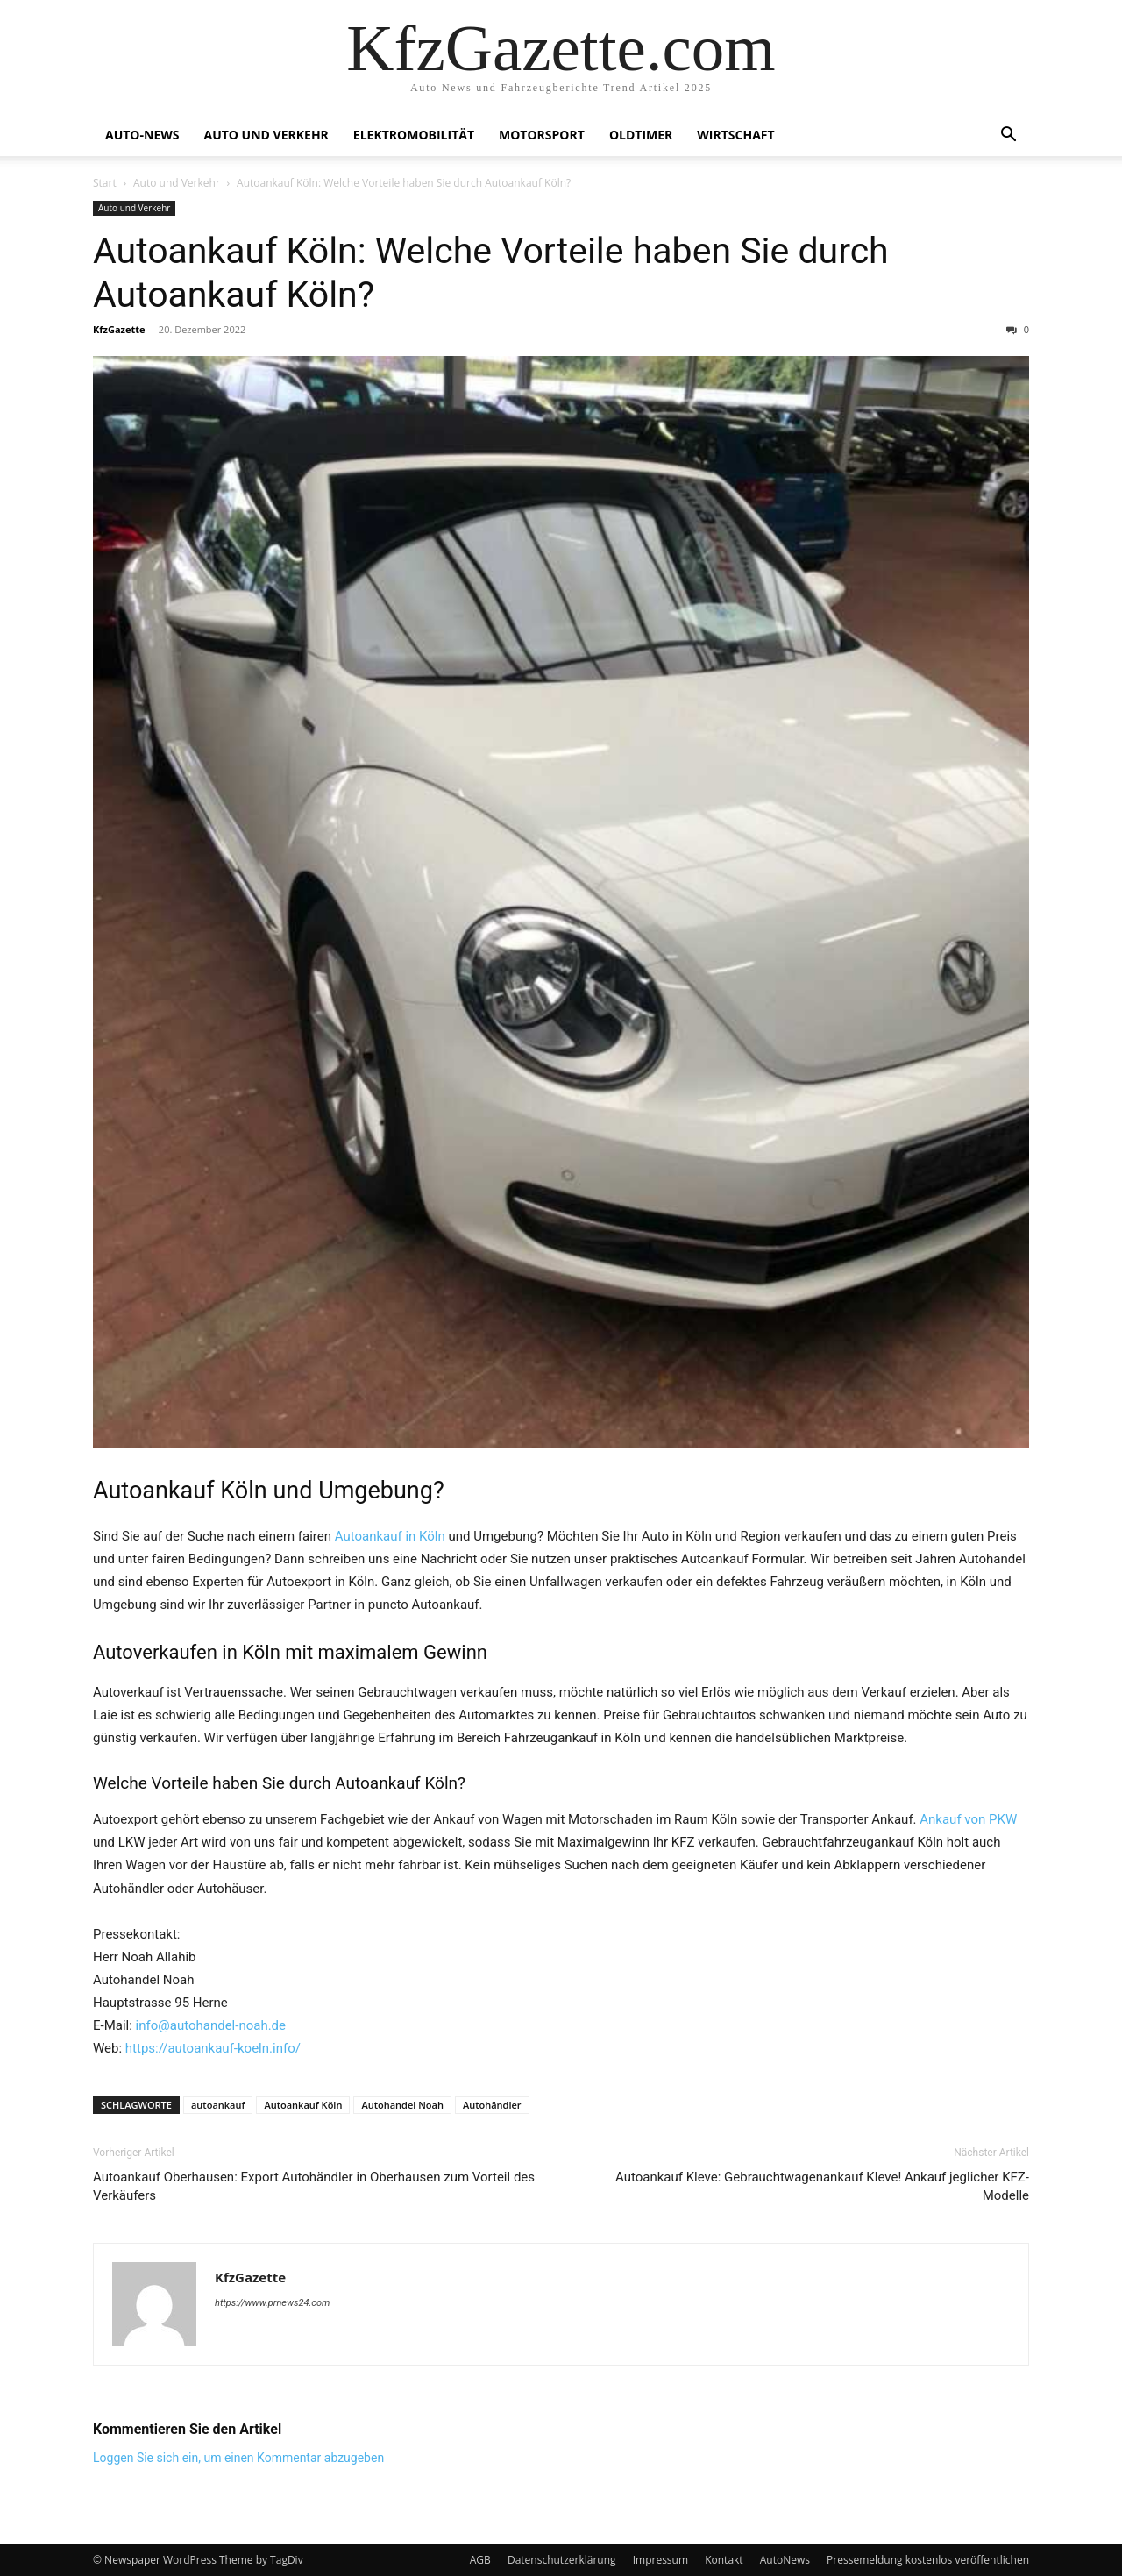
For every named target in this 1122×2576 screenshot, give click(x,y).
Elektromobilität (413, 134)
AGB (480, 2559)
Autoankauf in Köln (390, 1536)
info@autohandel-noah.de (211, 2025)
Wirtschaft (735, 134)
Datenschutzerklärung (562, 2559)
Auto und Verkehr (265, 134)
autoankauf (218, 2104)
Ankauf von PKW (968, 1819)
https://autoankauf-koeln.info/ (213, 2048)
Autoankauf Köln (303, 2104)
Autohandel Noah (402, 2104)
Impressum (660, 2559)
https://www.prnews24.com (272, 2303)
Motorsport (542, 134)
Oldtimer (640, 134)
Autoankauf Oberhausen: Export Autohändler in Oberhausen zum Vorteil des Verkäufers (314, 2186)
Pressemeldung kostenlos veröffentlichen (928, 2559)
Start (105, 182)
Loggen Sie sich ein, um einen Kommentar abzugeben (238, 2458)
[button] (1008, 136)
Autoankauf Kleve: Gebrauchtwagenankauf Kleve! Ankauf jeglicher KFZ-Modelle (822, 2186)
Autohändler (492, 2104)
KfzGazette (119, 329)
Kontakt (723, 2559)
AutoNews (785, 2559)
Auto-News (142, 134)
